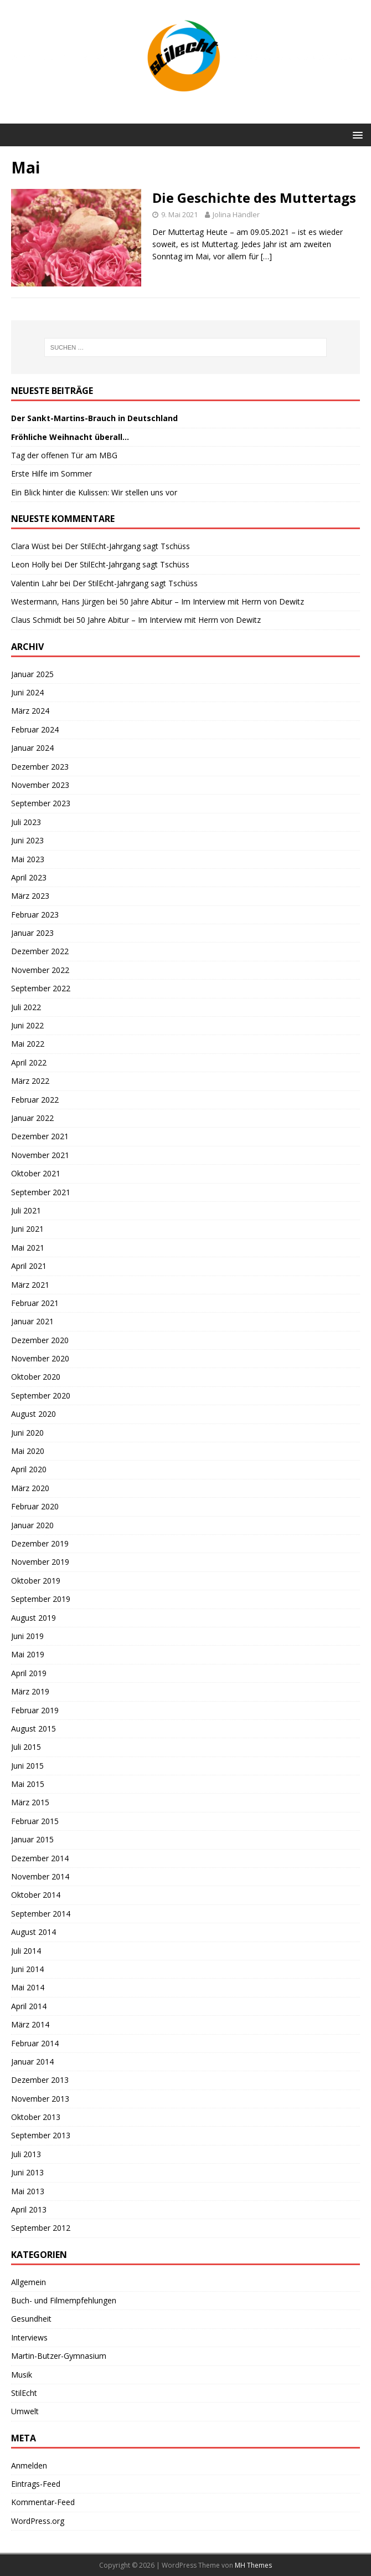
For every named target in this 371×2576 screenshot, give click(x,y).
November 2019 (40, 1561)
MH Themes (253, 2565)
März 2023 (30, 895)
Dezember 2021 (40, 1136)
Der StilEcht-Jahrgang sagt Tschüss (127, 546)
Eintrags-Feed (35, 2483)
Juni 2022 (27, 1025)
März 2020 (30, 1488)
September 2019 (40, 1599)
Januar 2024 (32, 747)
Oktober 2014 (35, 1894)
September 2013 (40, 2135)
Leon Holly (30, 564)
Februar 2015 (35, 1821)
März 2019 (30, 1691)
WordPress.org (37, 2521)
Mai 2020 (27, 1451)
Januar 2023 (32, 933)
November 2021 (40, 1155)
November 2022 (40, 970)
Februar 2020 (35, 1506)
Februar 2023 (35, 914)
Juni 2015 (27, 1765)
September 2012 (40, 2227)
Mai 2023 (27, 859)
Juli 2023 (26, 822)
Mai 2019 (27, 1654)
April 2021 (29, 1266)
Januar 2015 (32, 1839)
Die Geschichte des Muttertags (254, 197)
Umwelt (25, 2411)
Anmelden (29, 2465)
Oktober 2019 (35, 1580)
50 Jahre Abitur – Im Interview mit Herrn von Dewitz (212, 601)
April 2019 (29, 1673)
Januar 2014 (32, 2061)
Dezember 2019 (40, 1543)
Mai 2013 (27, 2191)
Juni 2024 (27, 692)
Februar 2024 (35, 729)
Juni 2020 (27, 1432)
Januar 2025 (32, 674)
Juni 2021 (27, 1228)
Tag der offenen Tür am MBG (64, 455)
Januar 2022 (32, 1118)
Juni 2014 (27, 1969)
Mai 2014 (27, 1987)
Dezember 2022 (40, 951)
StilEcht (24, 2393)
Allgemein (28, 2282)
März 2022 (30, 1081)
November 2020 (40, 1358)
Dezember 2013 (40, 2080)
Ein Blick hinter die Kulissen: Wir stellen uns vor (94, 492)
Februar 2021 (35, 1303)
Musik (21, 2374)
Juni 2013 (27, 2172)
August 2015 (33, 1728)
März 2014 (30, 2024)
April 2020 (29, 1469)
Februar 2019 (35, 1710)
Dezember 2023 (40, 766)
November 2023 (40, 785)
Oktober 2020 (35, 1376)
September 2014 (40, 1913)
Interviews (29, 2337)
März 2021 (30, 1284)
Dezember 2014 (40, 1858)
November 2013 (40, 2098)
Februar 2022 (35, 1099)
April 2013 (29, 2209)
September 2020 (40, 1395)
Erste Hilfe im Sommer (51, 473)
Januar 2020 (32, 1525)
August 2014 (33, 1932)
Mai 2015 (27, 1784)
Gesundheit (31, 2318)
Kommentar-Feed (43, 2502)
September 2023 (40, 803)
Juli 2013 (26, 2154)
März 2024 (30, 710)
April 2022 (29, 1062)
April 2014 (29, 2006)
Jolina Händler (236, 214)
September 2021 (40, 1192)
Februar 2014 (35, 2043)
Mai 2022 (27, 1043)
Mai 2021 (27, 1247)
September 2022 (40, 988)
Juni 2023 (27, 840)
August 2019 (33, 1617)
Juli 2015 (26, 1747)
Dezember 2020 (40, 1340)
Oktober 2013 (35, 2117)
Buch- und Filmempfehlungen (63, 2300)
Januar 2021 (32, 1321)
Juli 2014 (26, 1950)
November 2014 (40, 1876)
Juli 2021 (26, 1210)
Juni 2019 (27, 1636)
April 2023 (29, 877)
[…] (266, 256)
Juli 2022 (26, 1007)
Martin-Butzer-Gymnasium (58, 2355)
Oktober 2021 (35, 1173)
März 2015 (30, 1802)
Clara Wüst (30, 546)
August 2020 (33, 1414)
